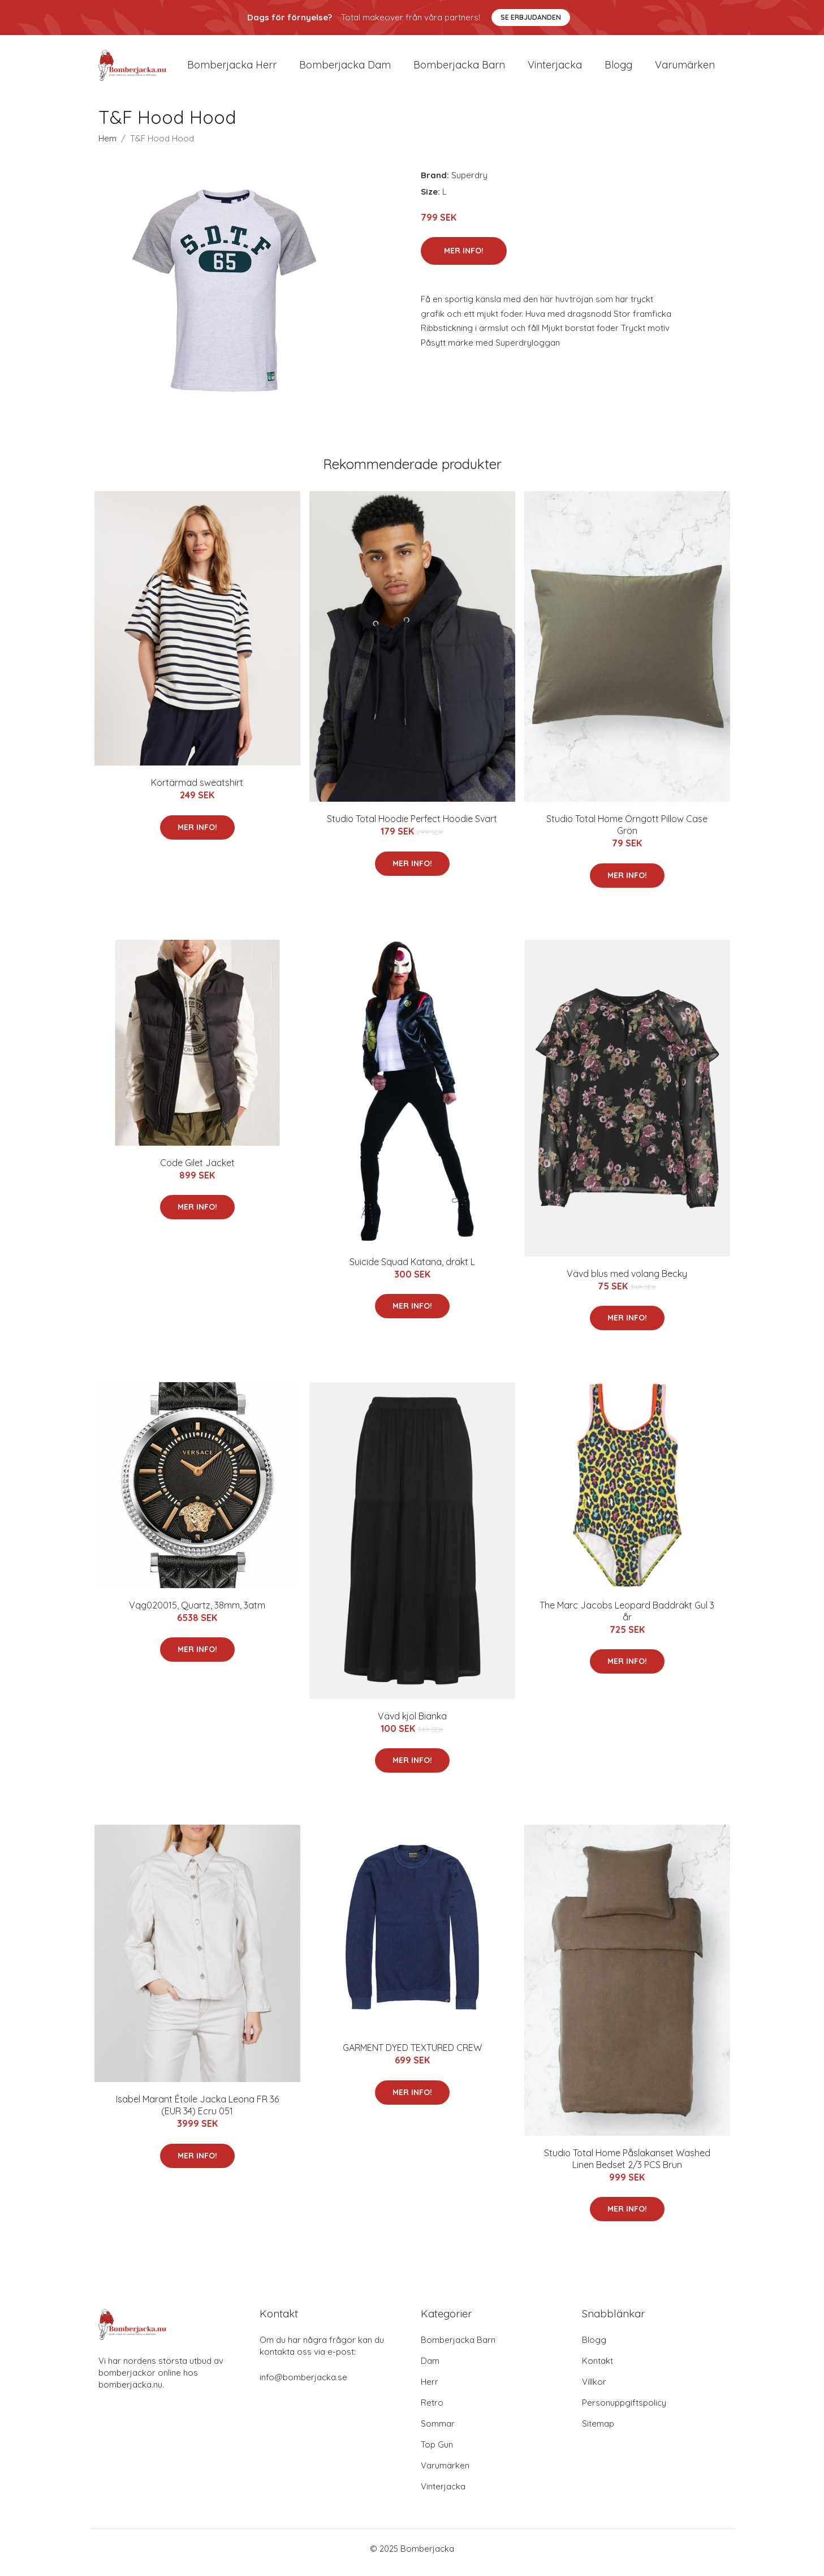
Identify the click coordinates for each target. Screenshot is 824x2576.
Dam (430, 2368)
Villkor (594, 2389)
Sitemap (598, 2431)
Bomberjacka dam (345, 68)
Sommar (438, 2431)
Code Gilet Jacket (197, 1170)
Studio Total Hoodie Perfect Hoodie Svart (412, 826)
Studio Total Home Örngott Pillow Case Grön (626, 832)
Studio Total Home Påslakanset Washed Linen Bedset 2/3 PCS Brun (627, 2166)
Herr (429, 2389)
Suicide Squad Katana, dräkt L (412, 1269)
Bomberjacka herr (232, 68)
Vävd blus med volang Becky (627, 1281)
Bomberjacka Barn (458, 2347)
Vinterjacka (555, 68)
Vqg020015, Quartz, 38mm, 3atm (197, 1613)
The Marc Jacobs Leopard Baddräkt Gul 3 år (627, 1619)
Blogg (618, 68)
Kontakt (597, 2368)
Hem (107, 146)
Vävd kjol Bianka (412, 1724)
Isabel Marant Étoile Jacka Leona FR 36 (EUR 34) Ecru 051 (197, 2113)
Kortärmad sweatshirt (197, 790)
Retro (432, 2410)
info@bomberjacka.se (303, 2385)
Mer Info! (464, 258)
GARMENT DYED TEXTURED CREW (412, 2056)
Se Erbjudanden (531, 17)
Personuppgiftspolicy (624, 2410)
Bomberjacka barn (459, 68)
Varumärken (685, 68)
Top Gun (437, 2452)
